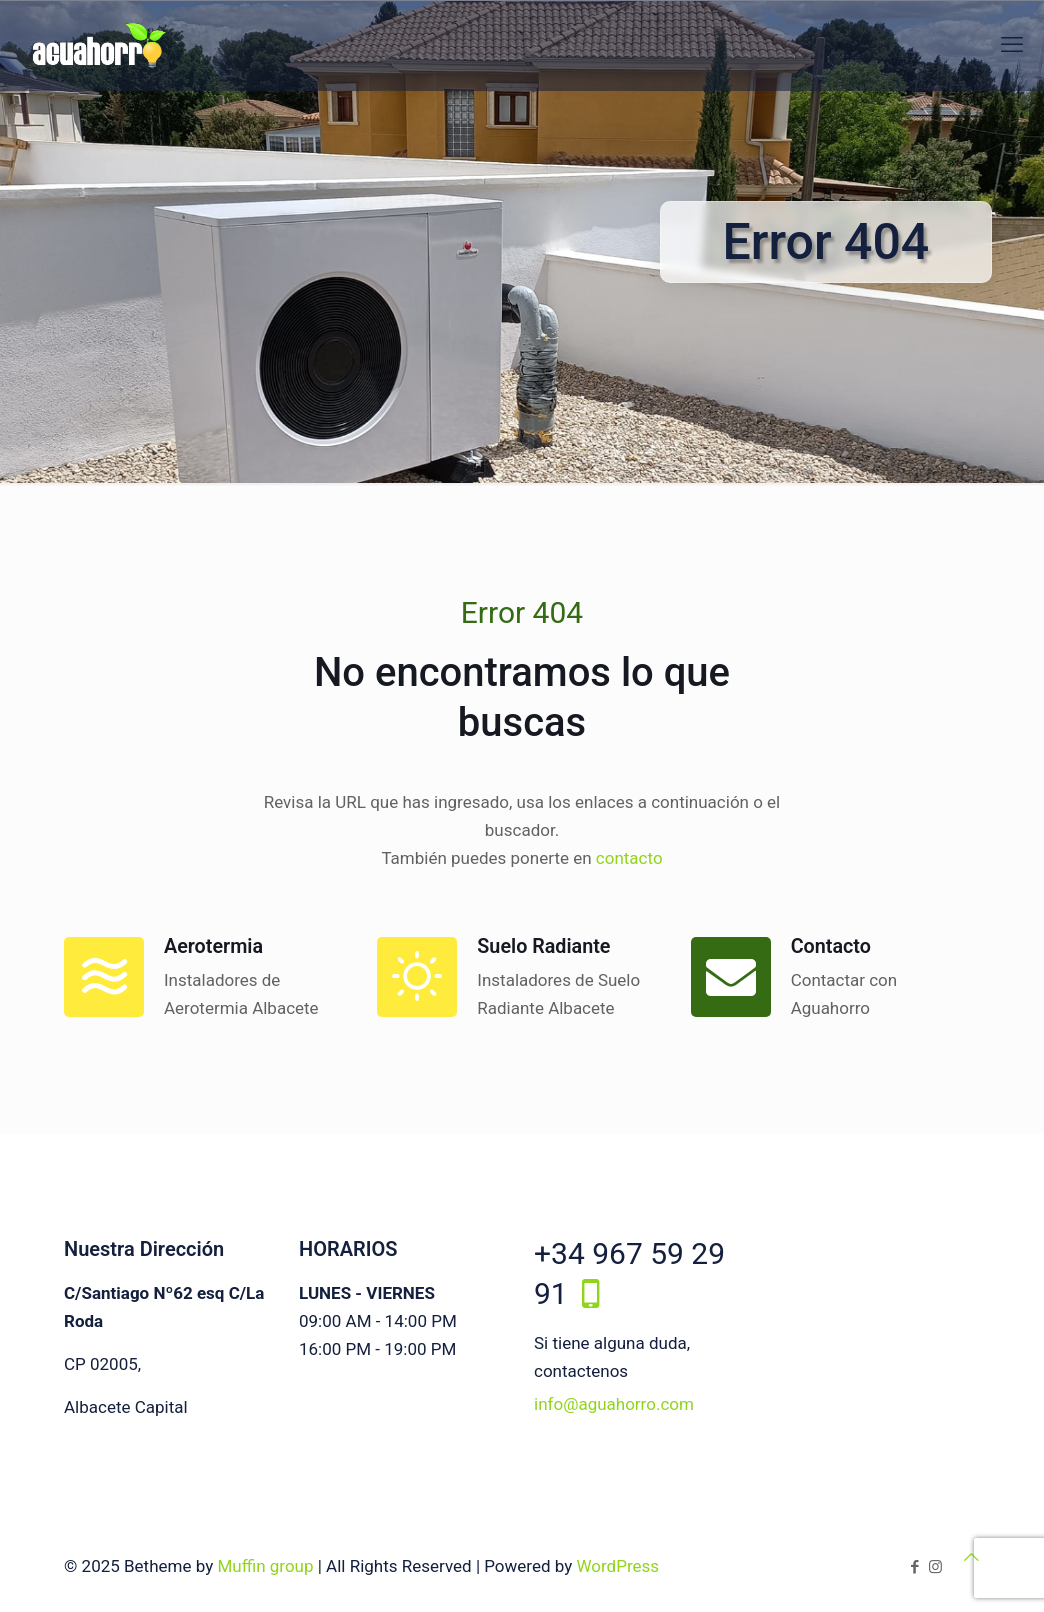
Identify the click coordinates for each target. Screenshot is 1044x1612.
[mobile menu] (1012, 45)
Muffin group (265, 1566)
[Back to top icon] (971, 1557)
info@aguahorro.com (614, 1404)
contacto (629, 858)
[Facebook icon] (914, 1567)
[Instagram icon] (935, 1567)
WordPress (617, 1566)
